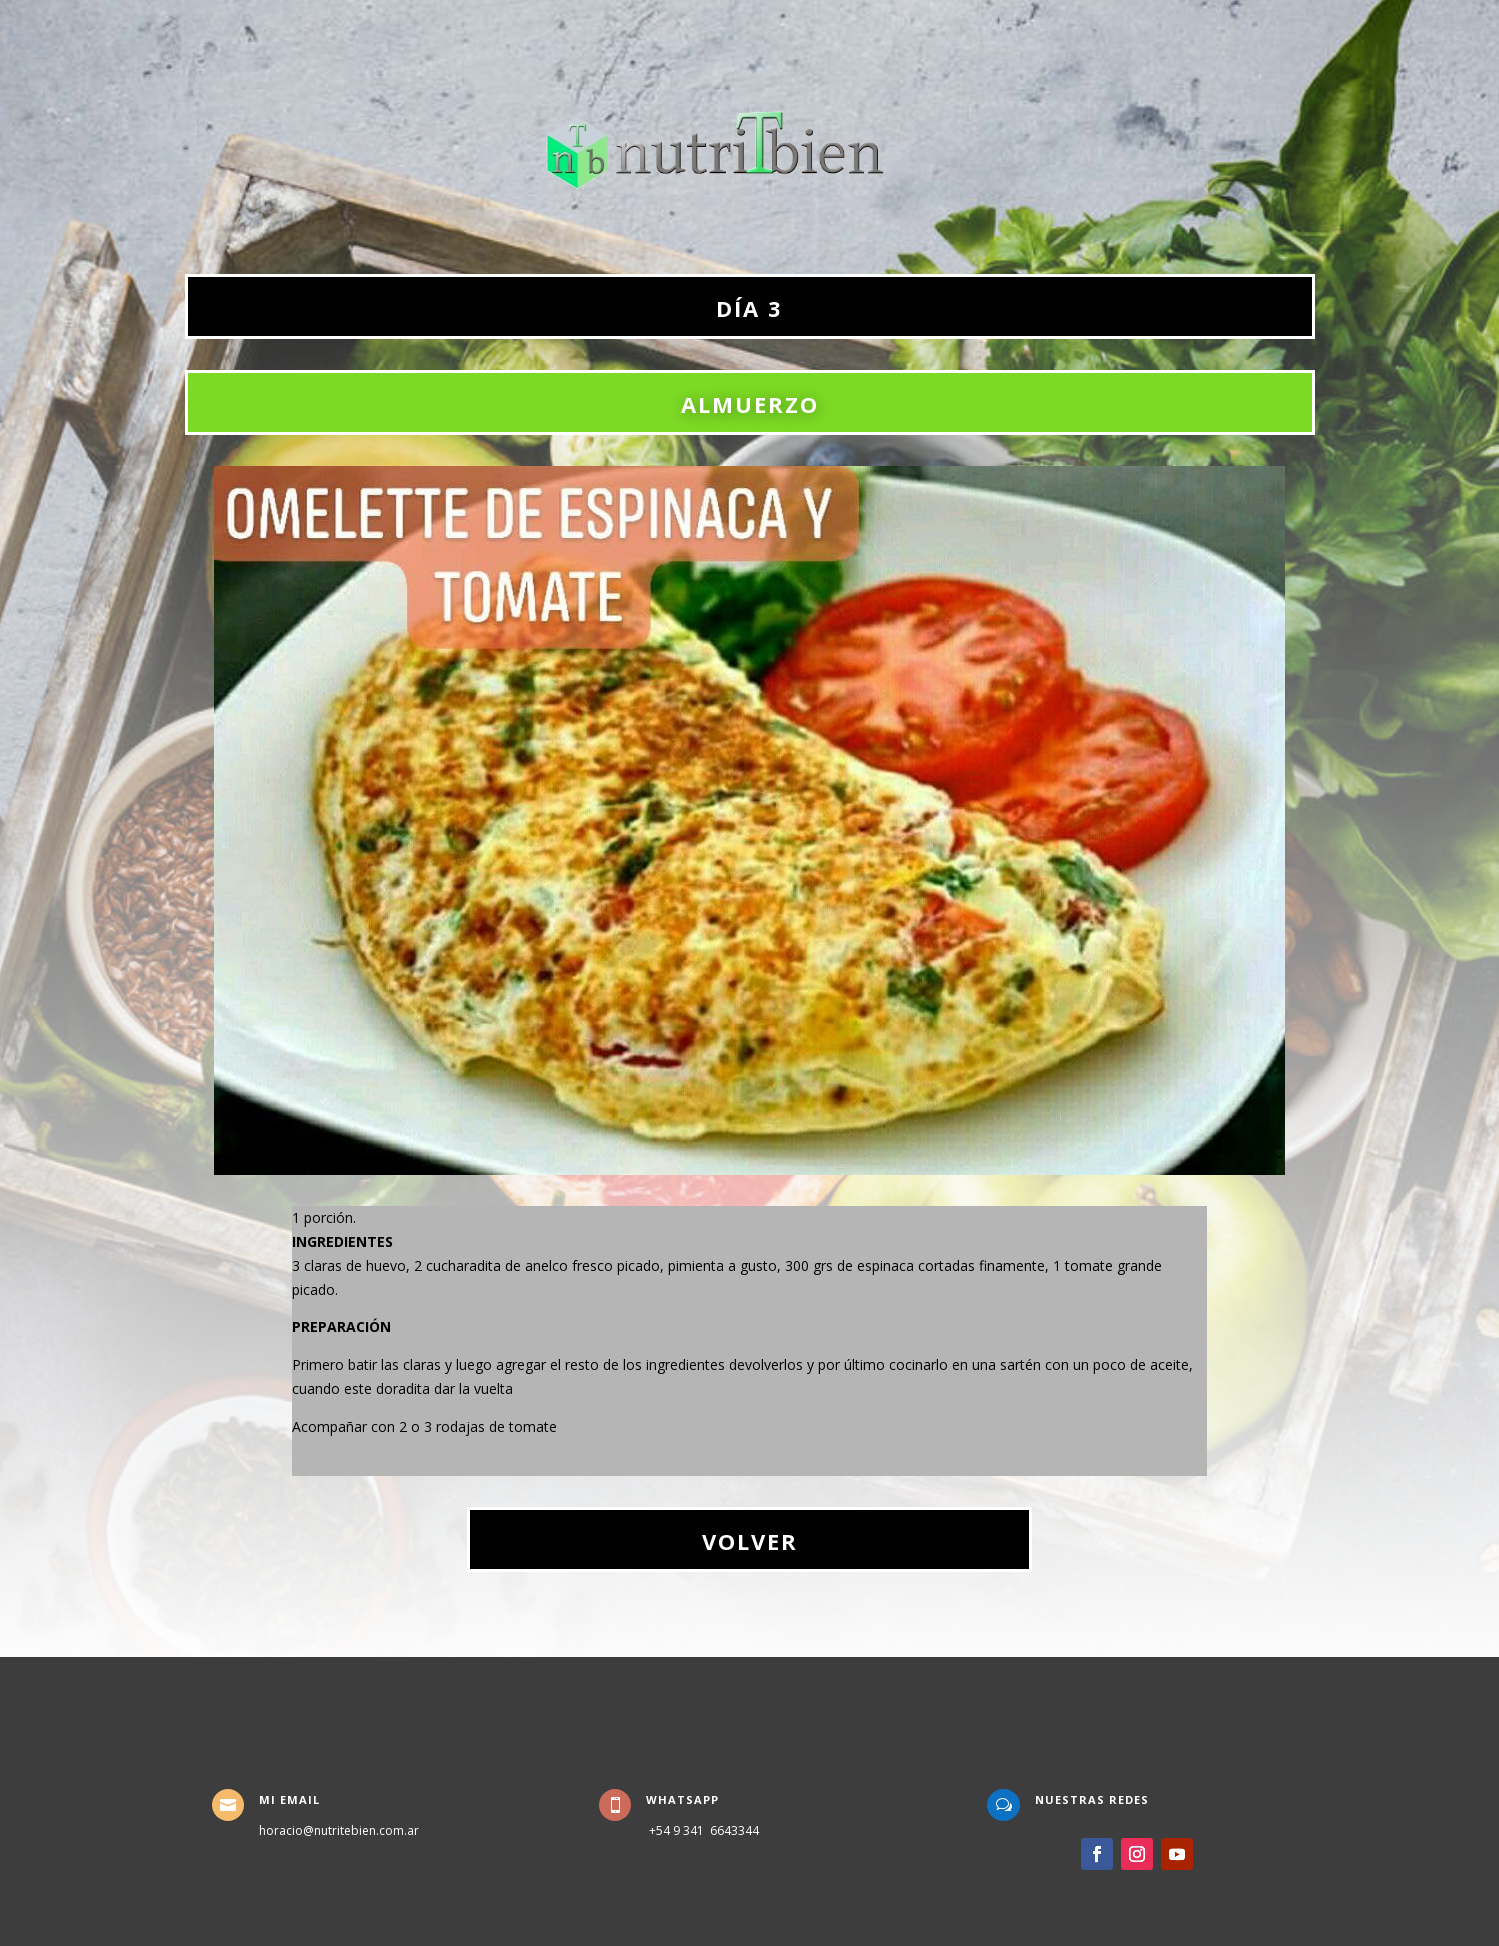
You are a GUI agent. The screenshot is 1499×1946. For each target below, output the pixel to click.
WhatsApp (682, 1799)
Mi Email (289, 1799)
